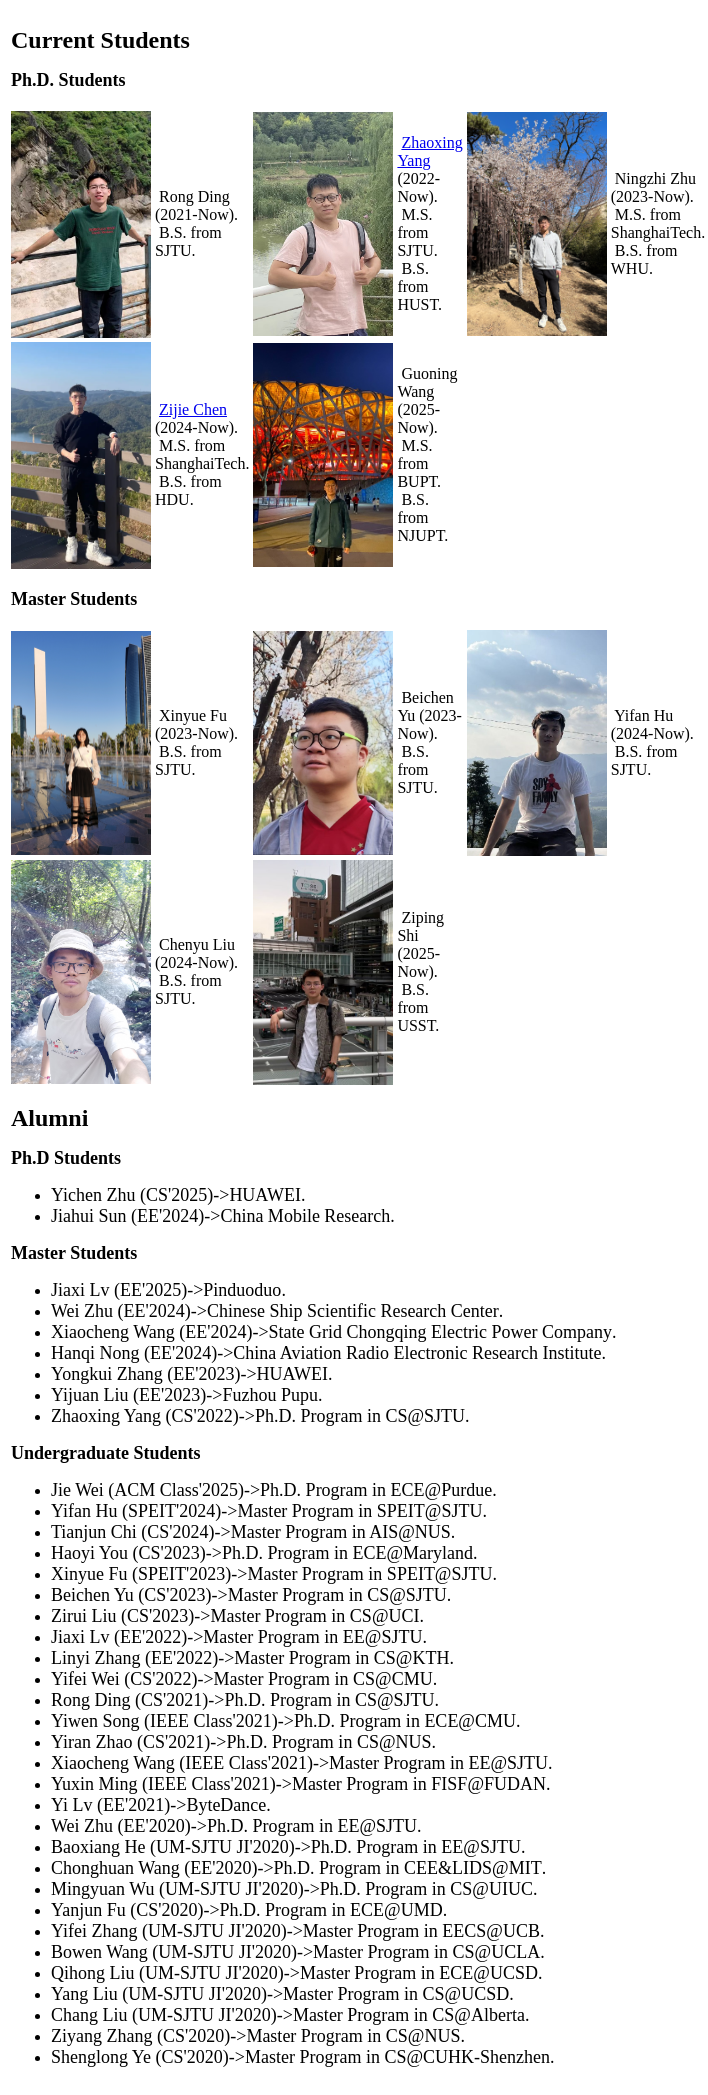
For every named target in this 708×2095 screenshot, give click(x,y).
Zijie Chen (193, 409)
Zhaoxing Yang (429, 151)
